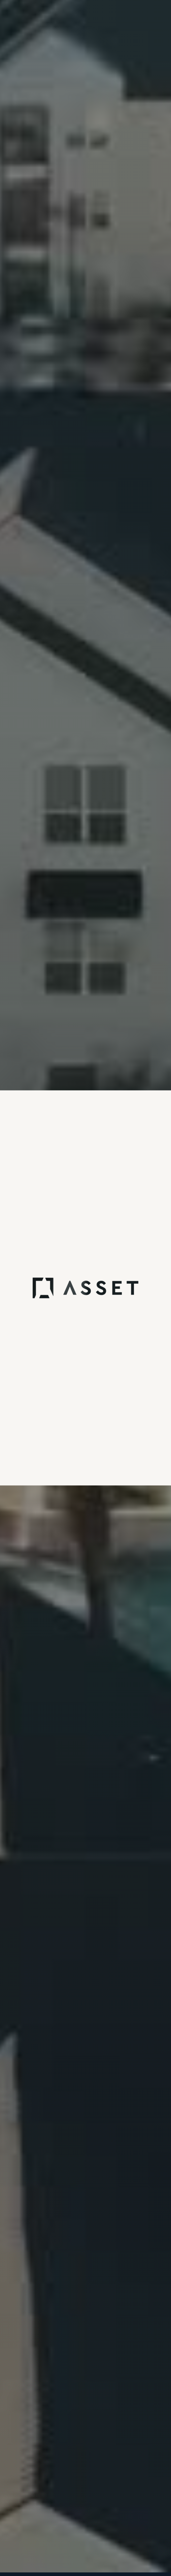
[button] (157, 7)
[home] (32, 7)
